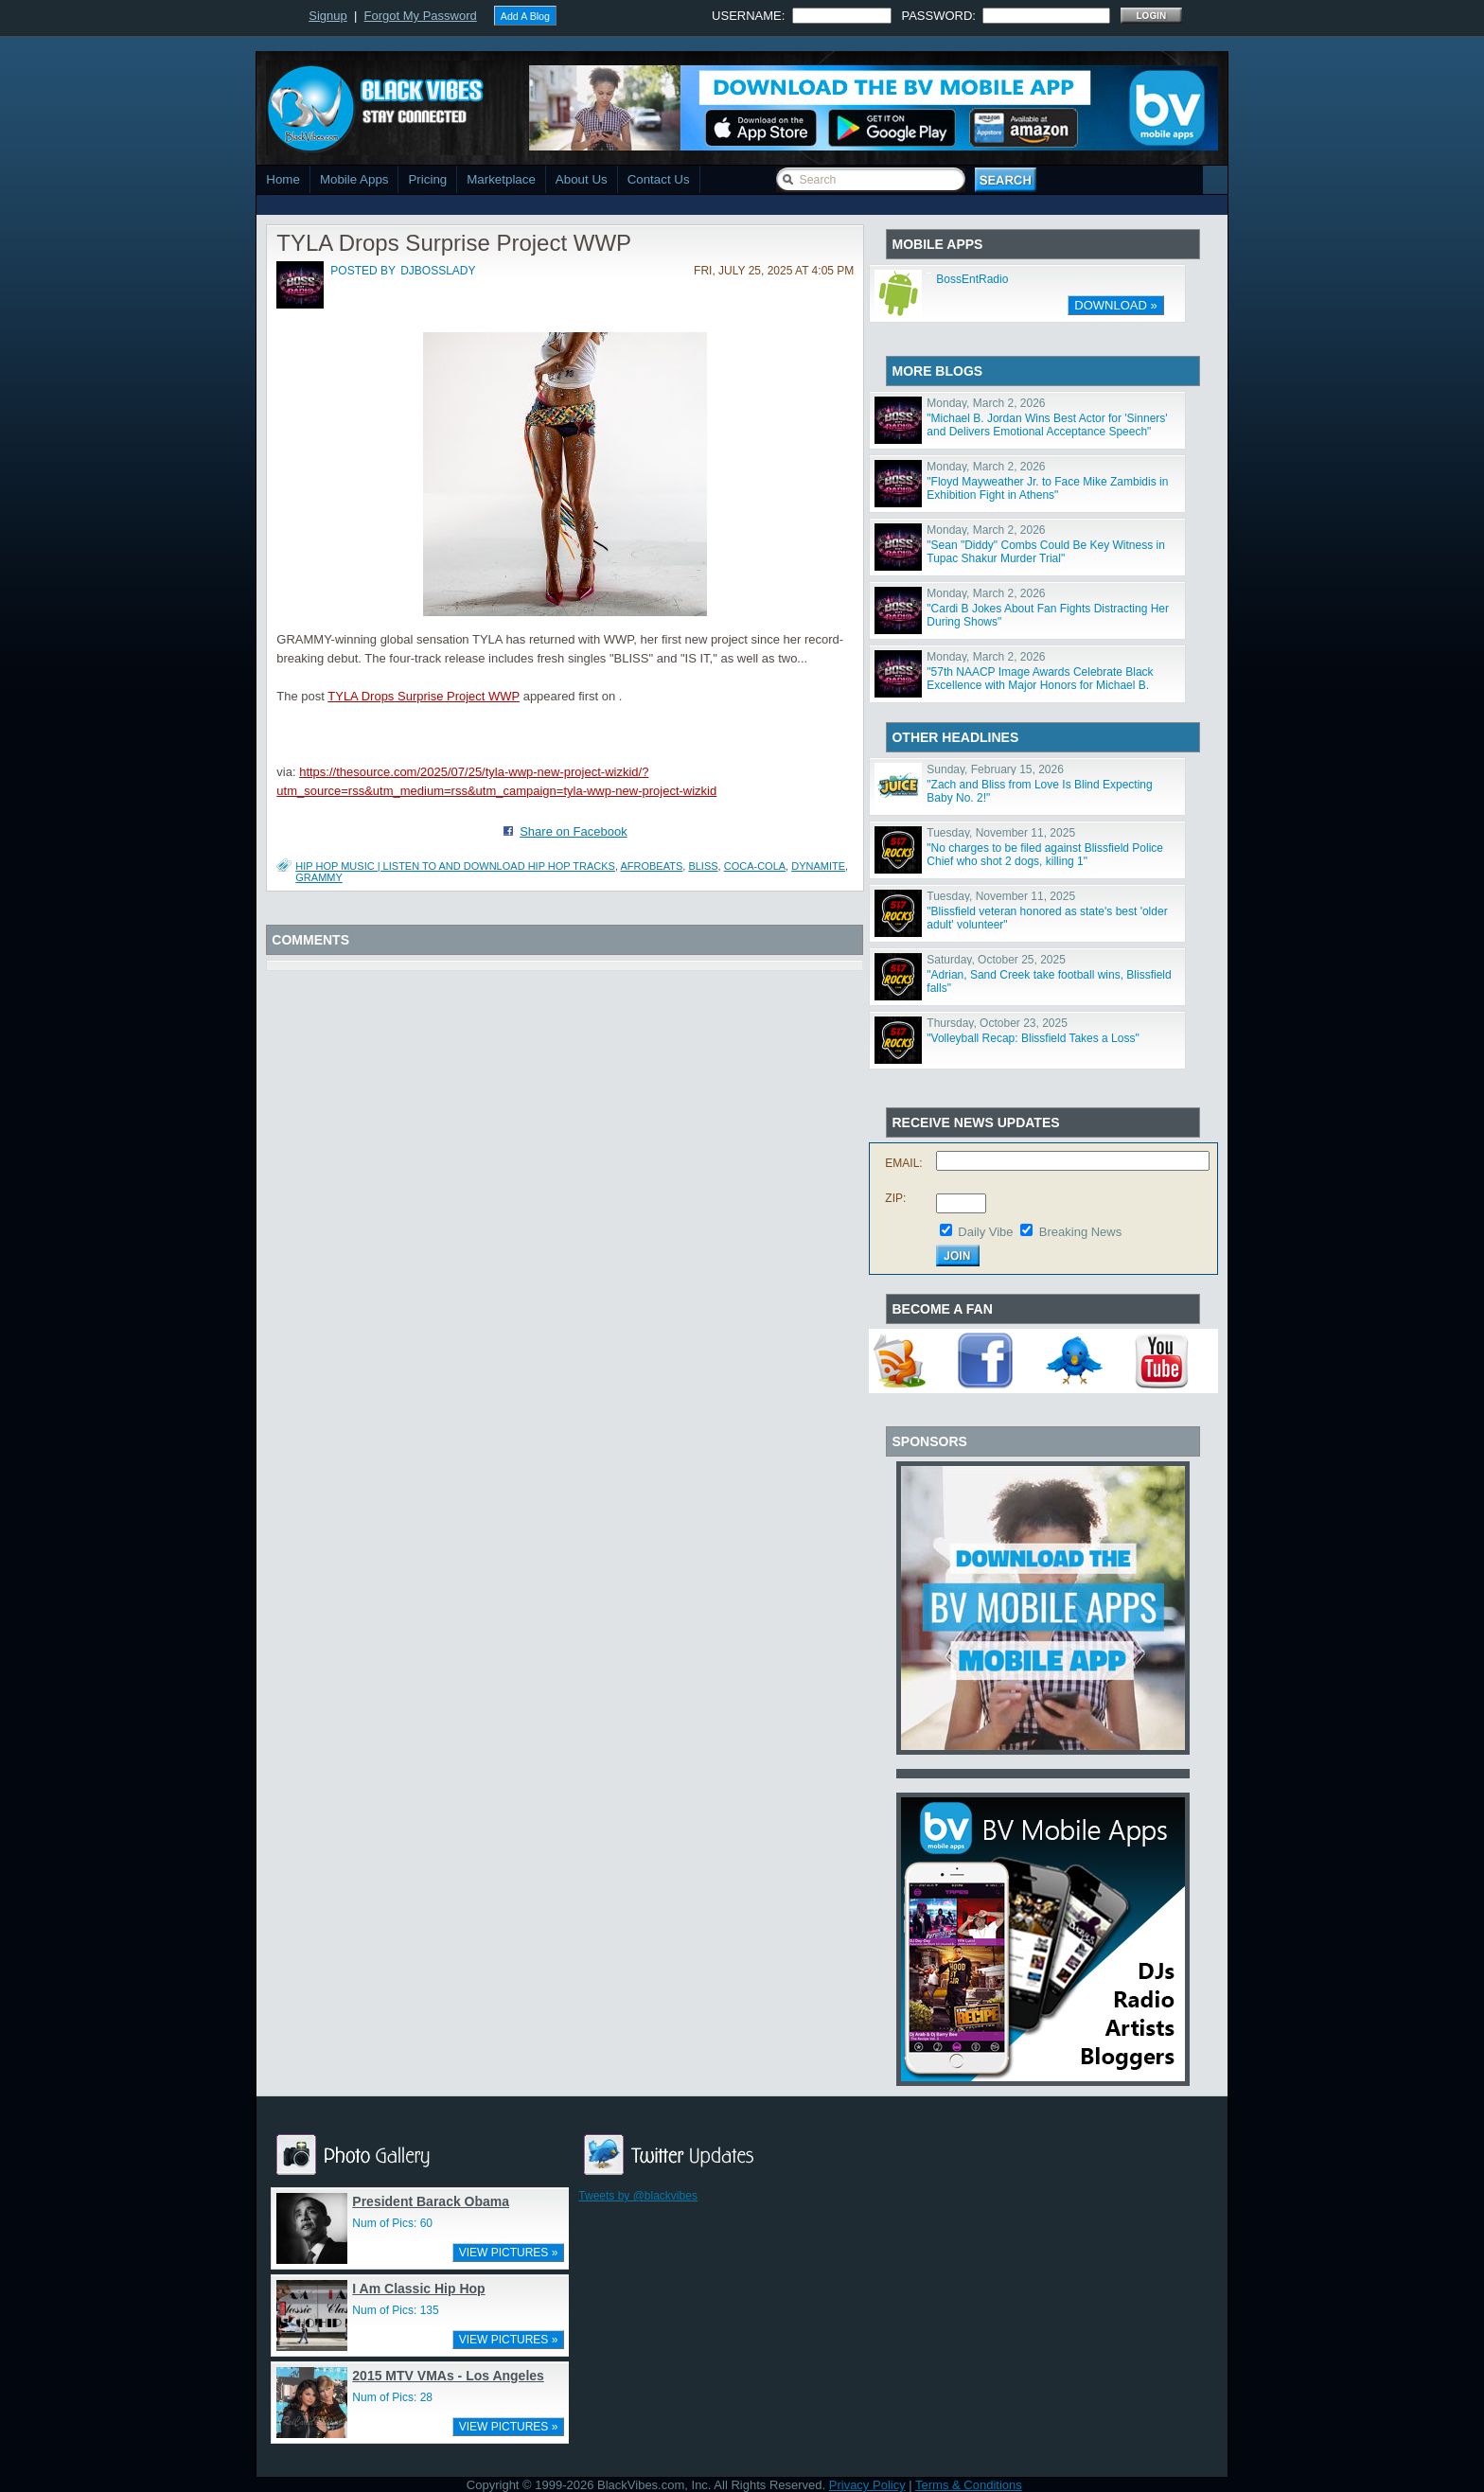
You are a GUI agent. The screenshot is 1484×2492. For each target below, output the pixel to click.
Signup (327, 16)
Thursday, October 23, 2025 (997, 1023)
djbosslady (437, 270)
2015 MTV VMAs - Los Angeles (448, 2375)
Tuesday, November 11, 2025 (1001, 833)
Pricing (427, 179)
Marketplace (501, 179)
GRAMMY (319, 877)
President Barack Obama (430, 2201)
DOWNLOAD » (1115, 305)
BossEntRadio (972, 279)
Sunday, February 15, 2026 (995, 769)
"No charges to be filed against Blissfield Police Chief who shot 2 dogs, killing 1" (1045, 854)
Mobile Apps (354, 179)
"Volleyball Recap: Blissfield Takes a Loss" (1033, 1038)
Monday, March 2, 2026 (986, 403)
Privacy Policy (867, 2485)
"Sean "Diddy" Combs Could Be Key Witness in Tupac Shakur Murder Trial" (1046, 552)
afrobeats (651, 866)
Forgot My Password (420, 16)
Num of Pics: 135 (395, 2310)
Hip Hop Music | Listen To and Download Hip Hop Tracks (455, 866)
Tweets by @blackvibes (638, 2195)
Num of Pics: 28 (392, 2397)
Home (283, 179)
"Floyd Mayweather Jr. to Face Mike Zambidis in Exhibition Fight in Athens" (1047, 488)
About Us (582, 179)
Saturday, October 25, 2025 (996, 959)
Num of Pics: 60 (392, 2223)
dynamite (818, 866)
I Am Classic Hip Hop (418, 2288)
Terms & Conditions (968, 2485)
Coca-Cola (755, 866)
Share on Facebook (573, 831)
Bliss (702, 866)
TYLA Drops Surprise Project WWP (423, 696)
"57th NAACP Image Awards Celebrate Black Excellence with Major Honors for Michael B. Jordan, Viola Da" (1040, 685)
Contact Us (658, 179)
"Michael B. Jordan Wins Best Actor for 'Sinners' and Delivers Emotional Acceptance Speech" (1047, 425)
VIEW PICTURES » (508, 2252)
